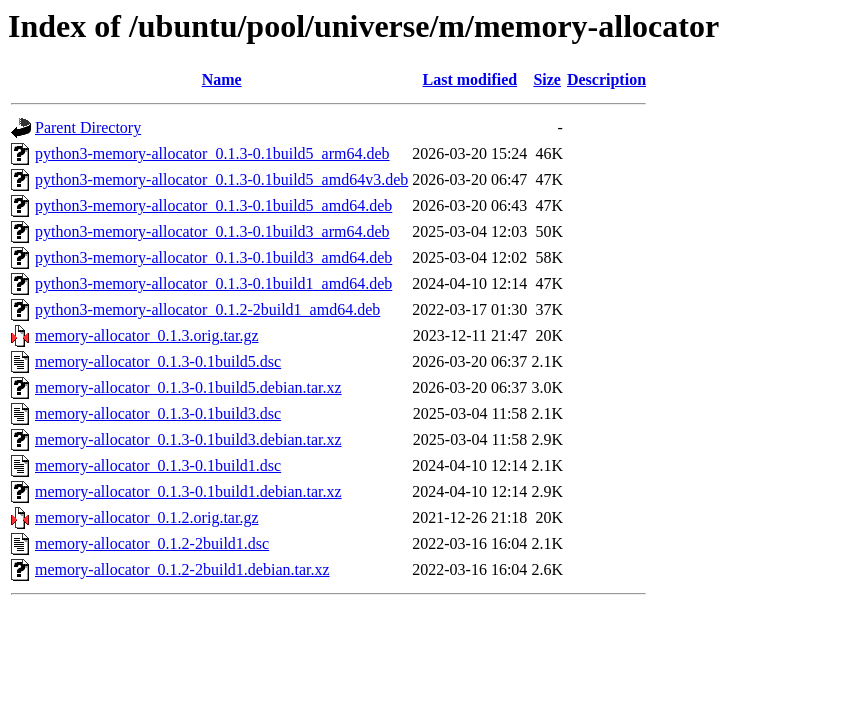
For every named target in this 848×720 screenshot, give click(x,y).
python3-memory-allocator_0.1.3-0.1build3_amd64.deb (213, 257)
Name (222, 79)
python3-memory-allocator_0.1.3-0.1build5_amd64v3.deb (221, 179)
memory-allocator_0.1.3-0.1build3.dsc (158, 413)
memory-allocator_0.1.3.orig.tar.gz (146, 335)
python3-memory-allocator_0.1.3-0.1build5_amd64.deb (213, 205)
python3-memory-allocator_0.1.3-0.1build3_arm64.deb (212, 231)
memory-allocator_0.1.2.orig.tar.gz (146, 517)
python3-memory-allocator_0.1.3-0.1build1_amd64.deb (213, 283)
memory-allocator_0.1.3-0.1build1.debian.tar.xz (188, 491)
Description (606, 79)
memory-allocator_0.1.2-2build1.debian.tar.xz (182, 569)
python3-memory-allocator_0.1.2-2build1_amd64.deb (207, 309)
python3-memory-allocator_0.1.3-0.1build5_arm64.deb (212, 153)
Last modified (469, 79)
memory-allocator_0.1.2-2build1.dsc (152, 543)
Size (547, 79)
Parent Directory (88, 127)
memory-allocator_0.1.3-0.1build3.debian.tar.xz (188, 439)
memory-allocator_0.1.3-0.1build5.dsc (158, 361)
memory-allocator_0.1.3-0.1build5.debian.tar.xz (188, 387)
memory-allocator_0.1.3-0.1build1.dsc (158, 465)
